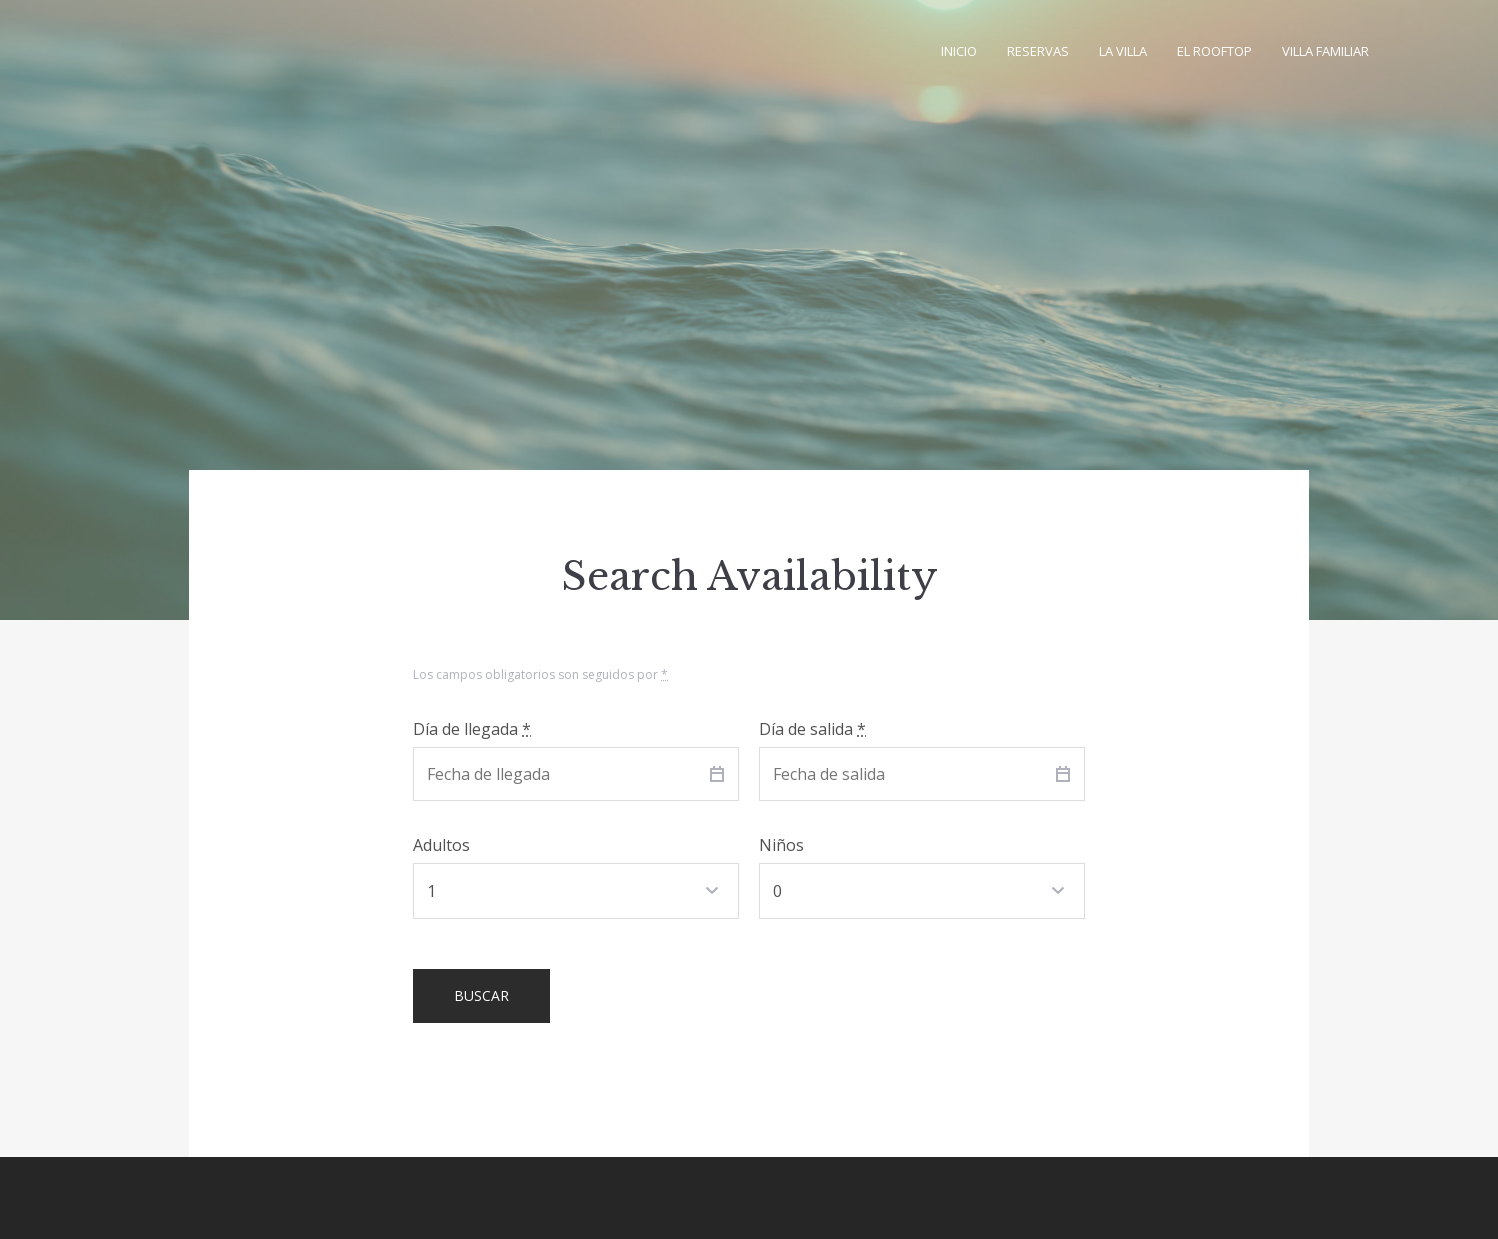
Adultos (441, 845)
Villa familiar (1325, 51)
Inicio (959, 51)
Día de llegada (472, 729)
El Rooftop (1214, 51)
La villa (1123, 51)
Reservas (1038, 51)
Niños (781, 845)
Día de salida (812, 729)
